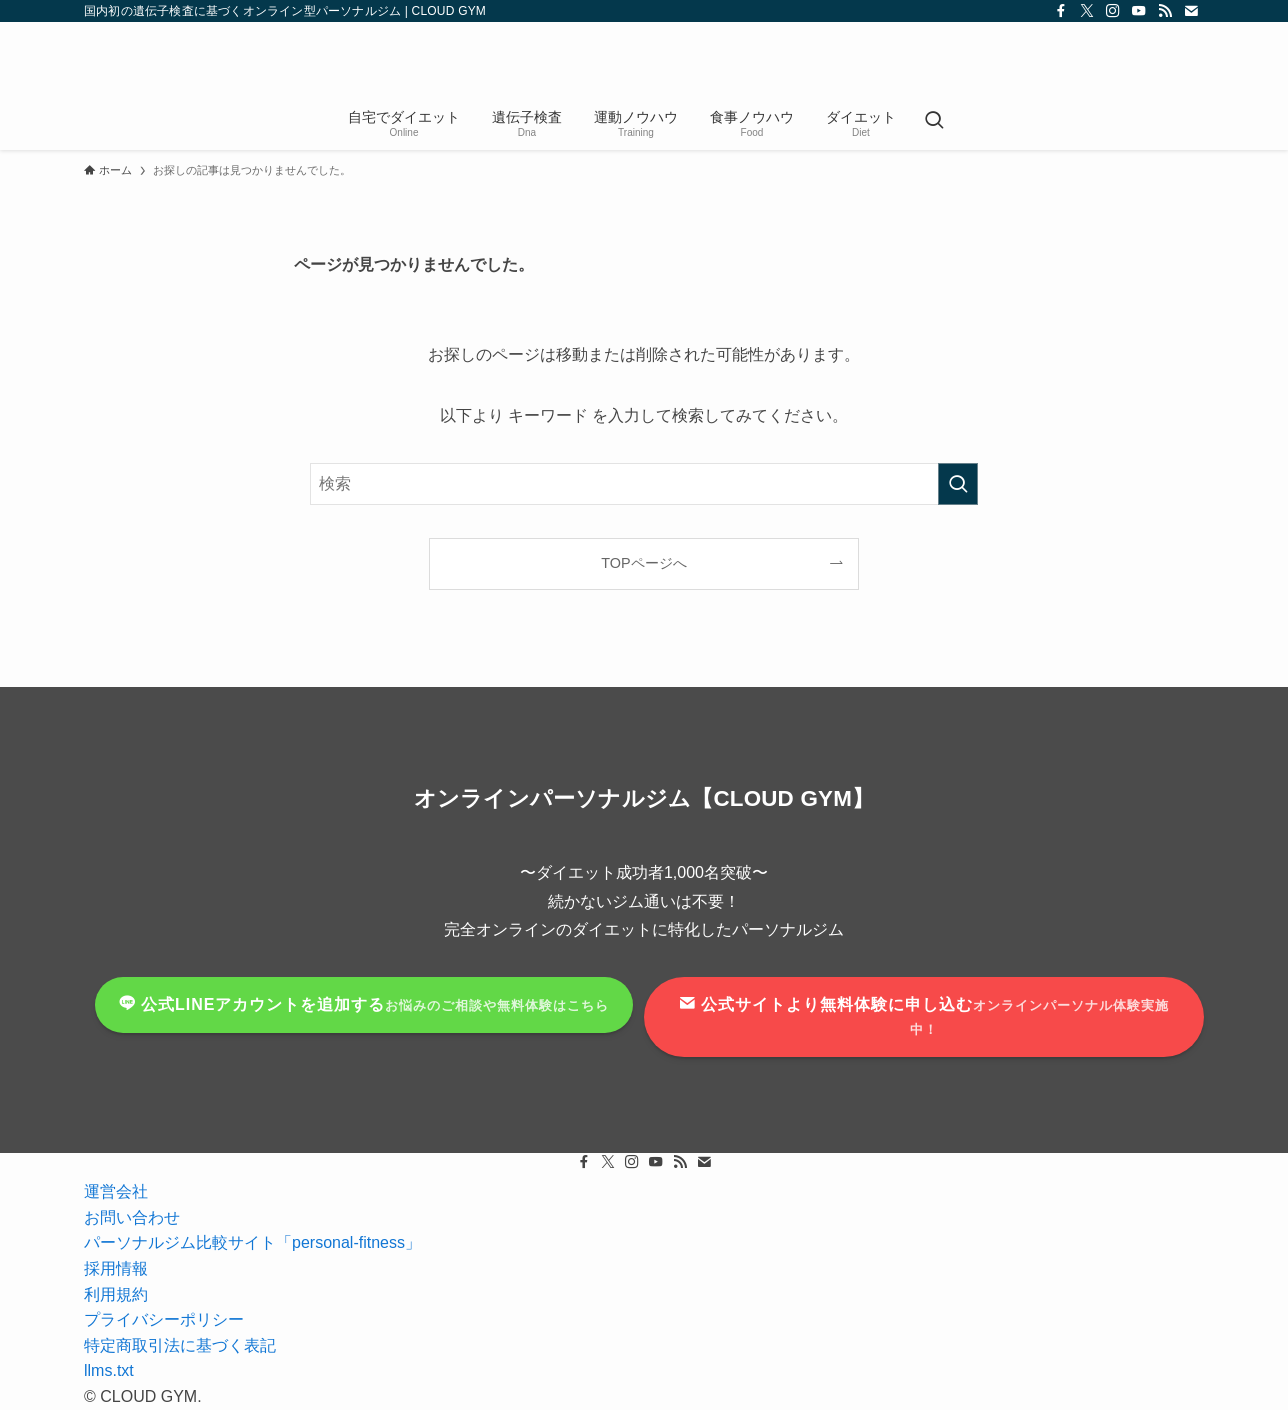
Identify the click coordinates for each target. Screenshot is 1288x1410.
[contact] (1191, 11)
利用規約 (116, 1294)
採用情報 (116, 1268)
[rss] (1165, 11)
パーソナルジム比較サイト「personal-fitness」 (252, 1242)
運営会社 (116, 1191)
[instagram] (1113, 11)
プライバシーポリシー (164, 1319)
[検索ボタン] (934, 122)
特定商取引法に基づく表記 (180, 1345)
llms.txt (109, 1370)
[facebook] (1061, 11)
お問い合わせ (132, 1217)
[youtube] (1139, 11)
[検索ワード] (644, 484)
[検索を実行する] (958, 484)
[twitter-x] (1087, 11)
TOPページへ (643, 563)
